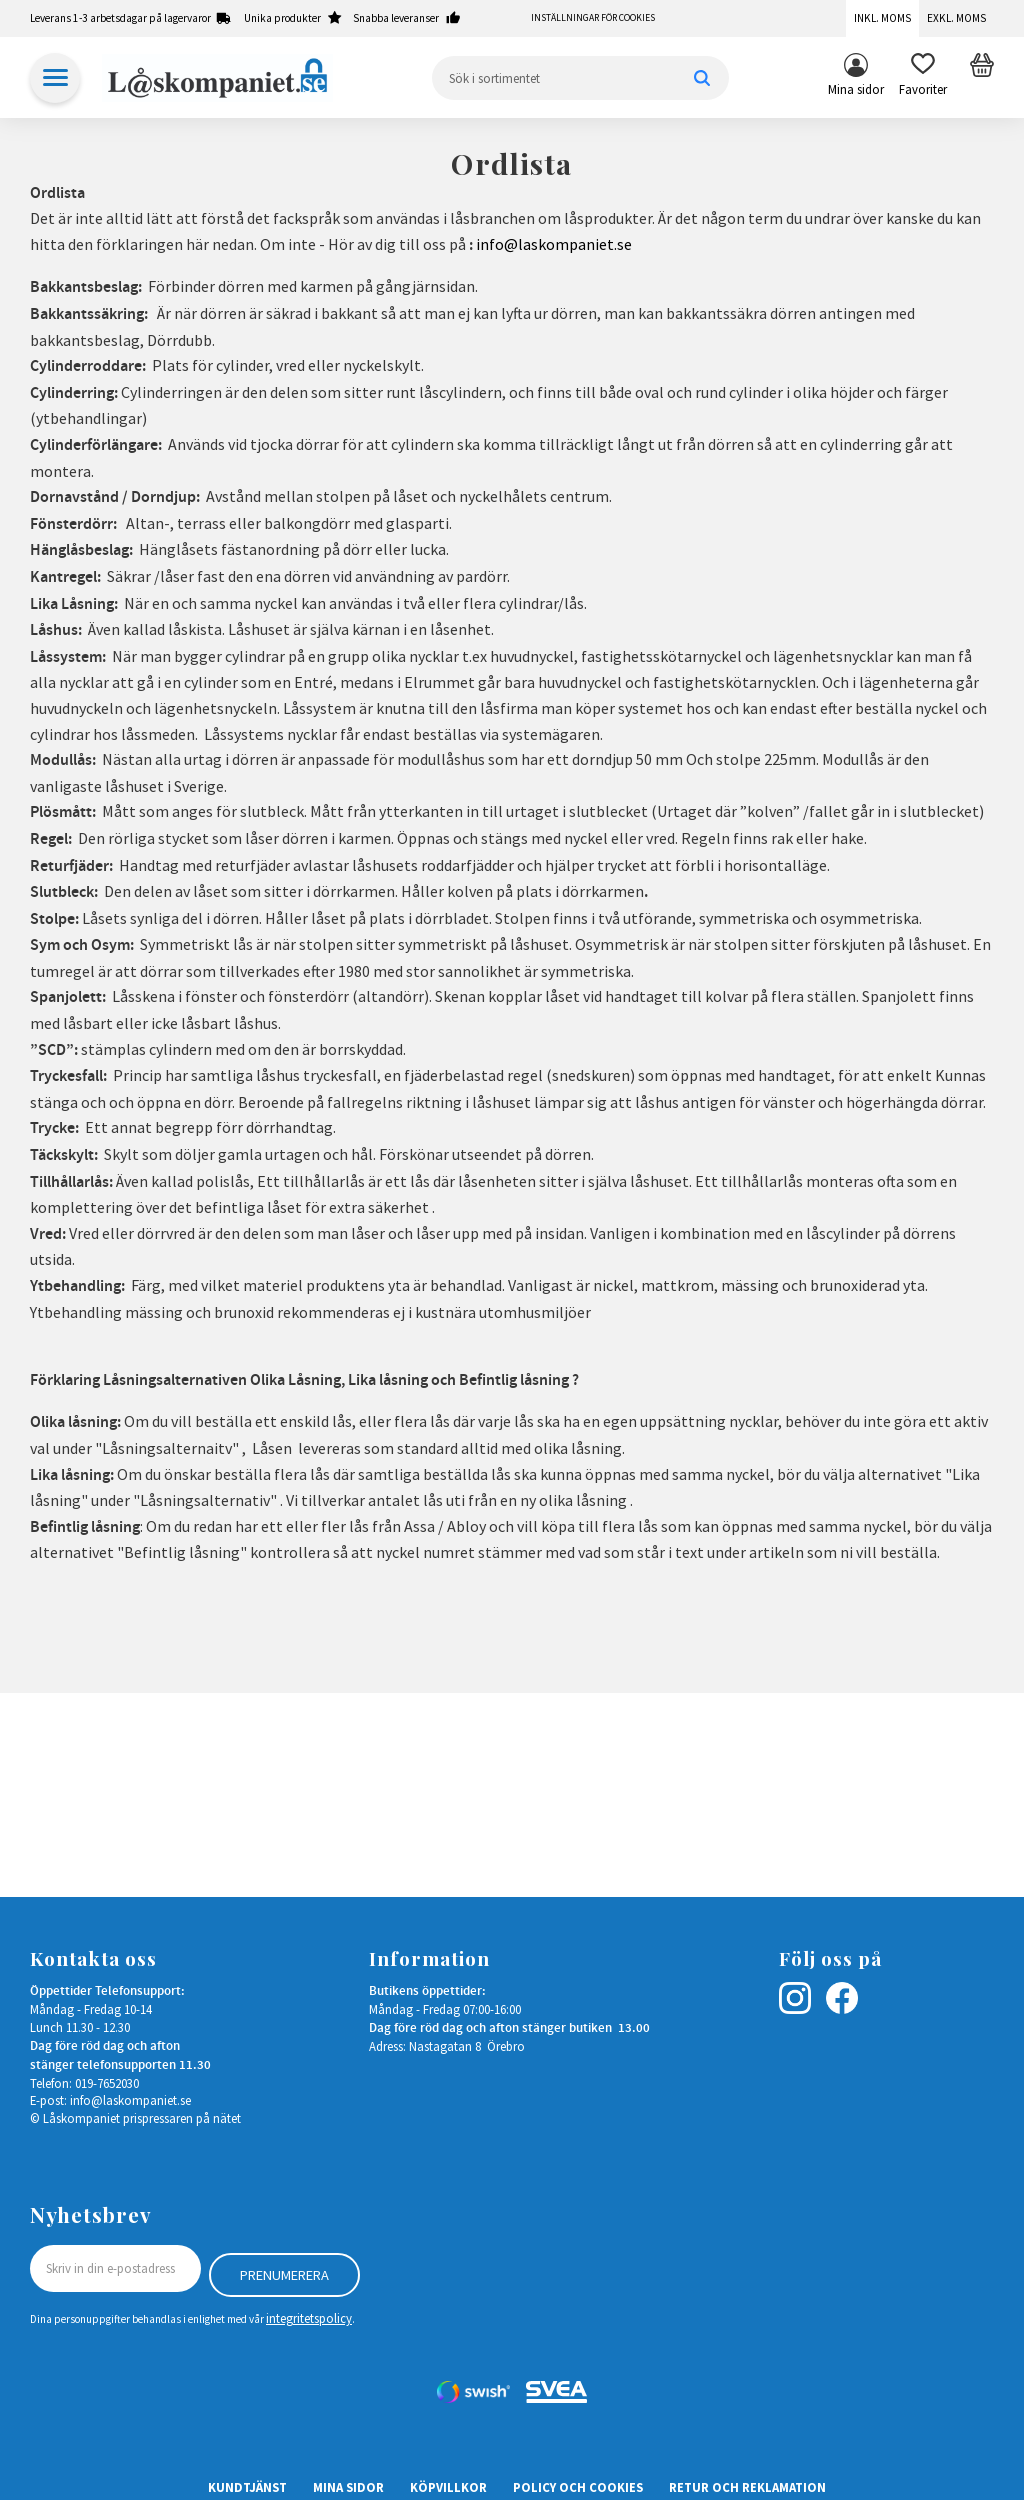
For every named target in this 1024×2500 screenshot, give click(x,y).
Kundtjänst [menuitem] (247, 2482)
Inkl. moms (882, 18)
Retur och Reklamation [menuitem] (747, 2482)
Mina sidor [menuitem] (856, 89)
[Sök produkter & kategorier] (580, 78)
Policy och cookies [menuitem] (578, 2482)
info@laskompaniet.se (554, 244)
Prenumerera (284, 2269)
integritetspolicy (309, 2313)
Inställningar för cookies (593, 18)
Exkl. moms (956, 18)
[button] (923, 78)
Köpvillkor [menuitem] (448, 2482)
